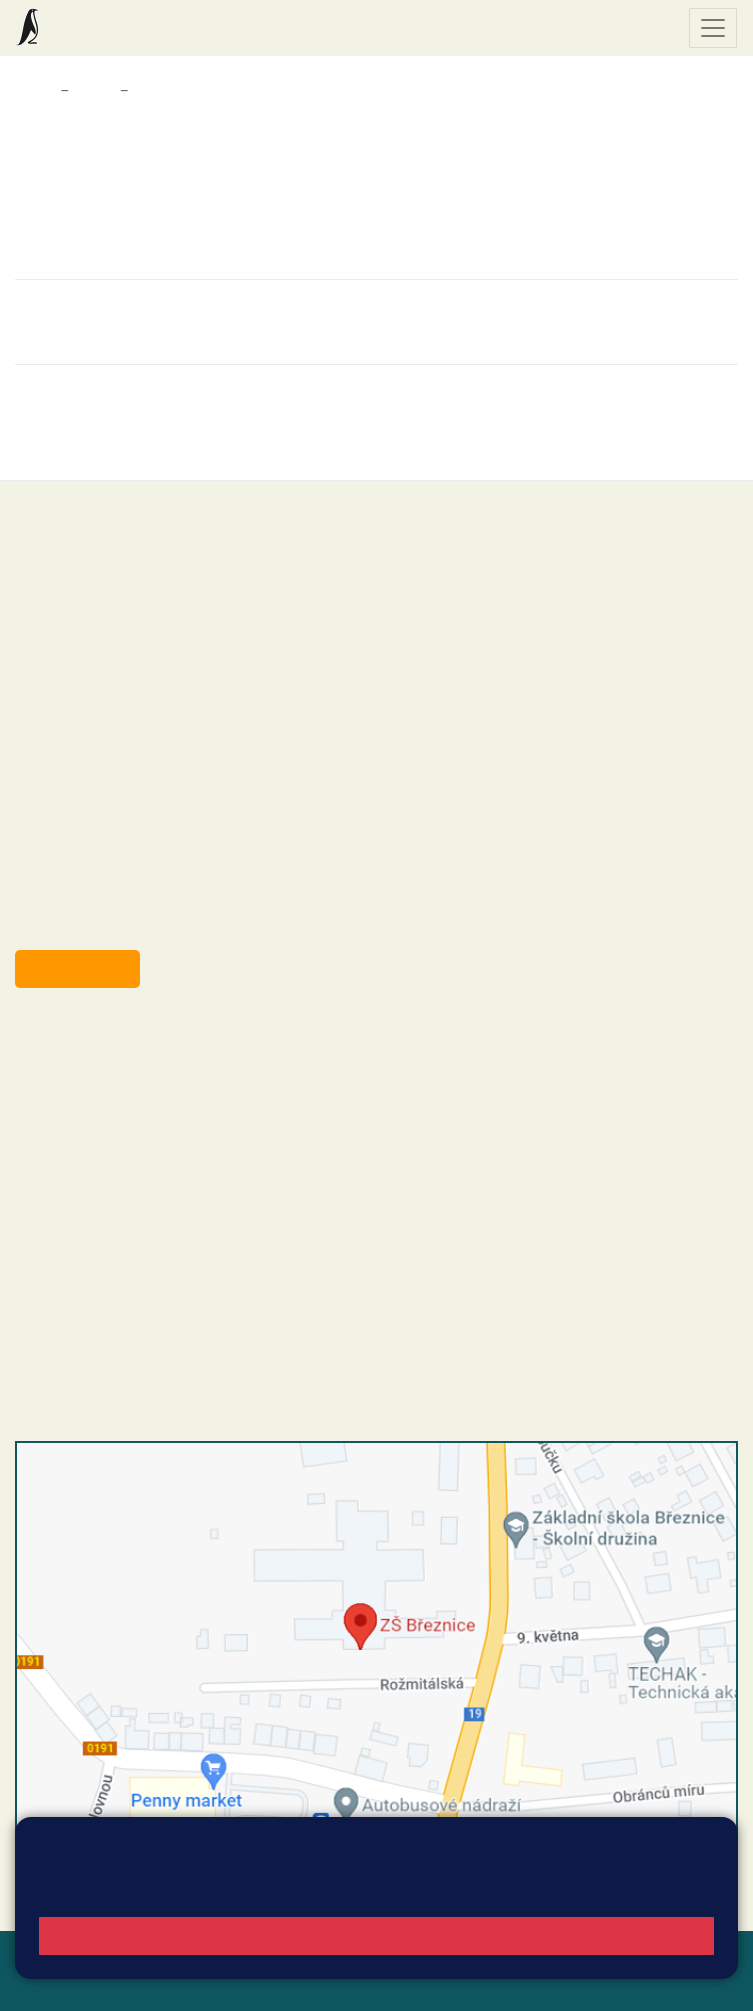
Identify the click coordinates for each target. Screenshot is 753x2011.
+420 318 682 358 (96, 1043)
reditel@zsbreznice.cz (128, 1064)
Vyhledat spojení (669, 1870)
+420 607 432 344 (165, 1145)
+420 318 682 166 (160, 1166)
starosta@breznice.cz (124, 923)
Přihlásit (44, 1982)
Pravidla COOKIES (299, 1982)
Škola (94, 91)
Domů (33, 91)
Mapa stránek (388, 1958)
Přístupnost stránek (154, 1982)
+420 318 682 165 (170, 1124)
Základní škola (95, 28)
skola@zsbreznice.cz (125, 1187)
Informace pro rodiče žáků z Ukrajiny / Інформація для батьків (334, 91)
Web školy (702, 1958)
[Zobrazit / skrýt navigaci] (713, 28)
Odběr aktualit (77, 968)
